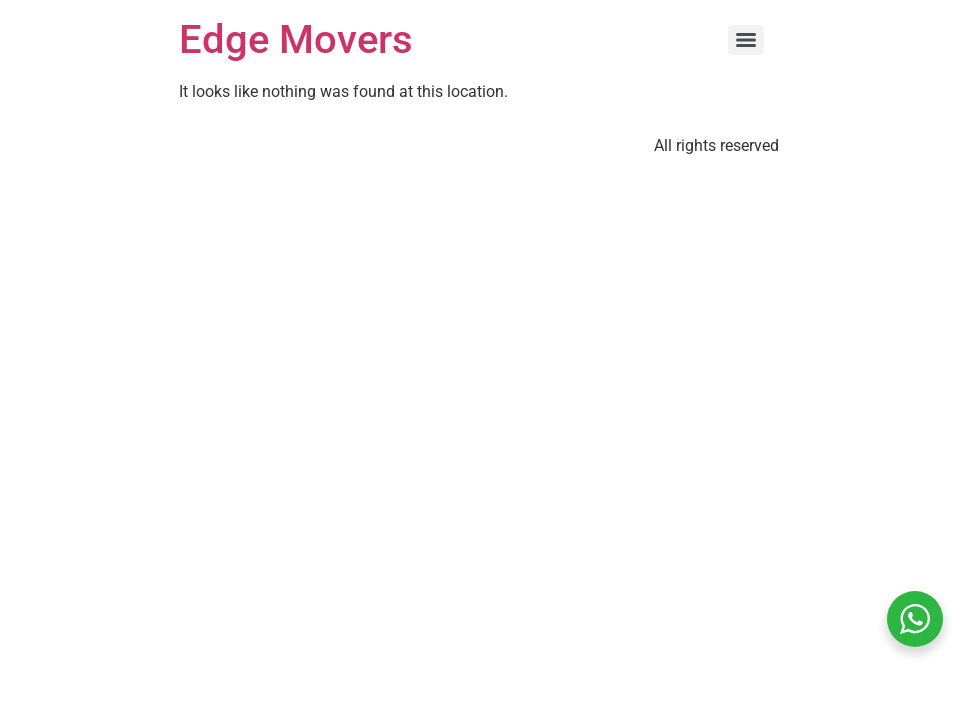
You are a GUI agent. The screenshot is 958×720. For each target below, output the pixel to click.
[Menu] (746, 40)
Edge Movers (296, 39)
